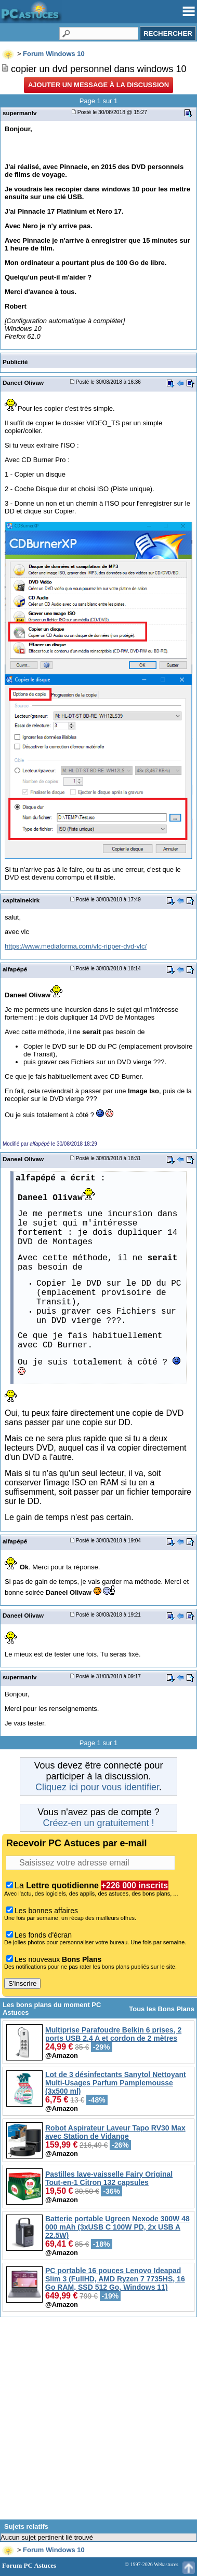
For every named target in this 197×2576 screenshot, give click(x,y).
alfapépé (15, 969)
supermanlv (19, 112)
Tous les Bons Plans (161, 2009)
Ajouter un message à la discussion (98, 85)
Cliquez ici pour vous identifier (97, 1787)
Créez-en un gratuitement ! (98, 1823)
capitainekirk (21, 900)
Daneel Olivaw (23, 382)
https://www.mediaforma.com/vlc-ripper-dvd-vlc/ (76, 946)
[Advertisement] (98, 2422)
